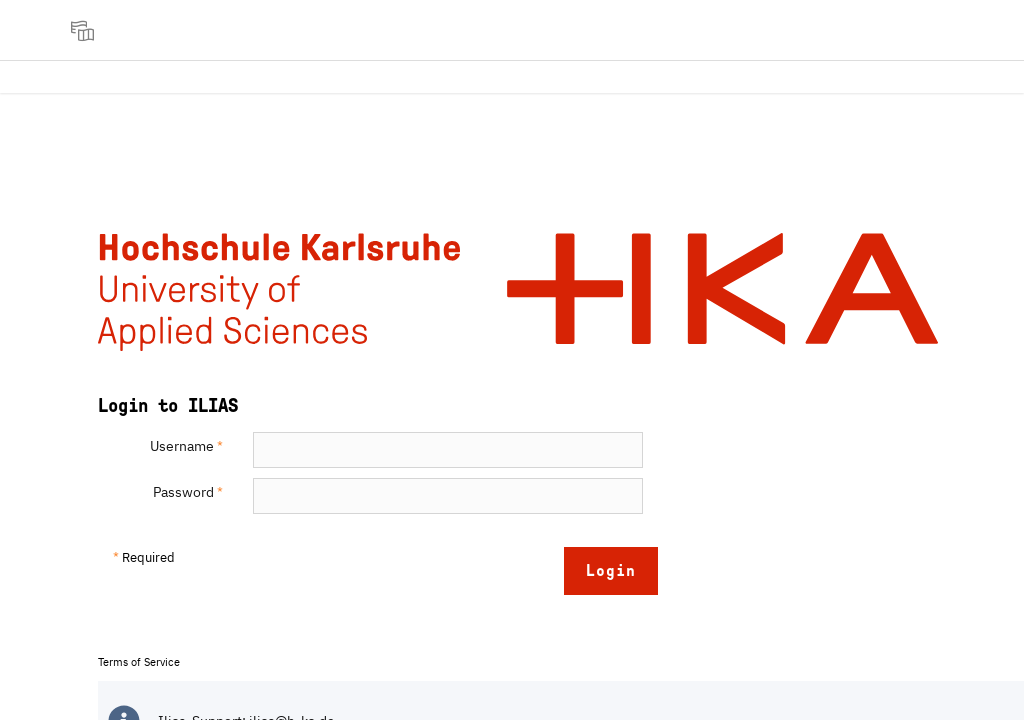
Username (186, 446)
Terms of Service (139, 662)
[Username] (448, 450)
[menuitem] (85, 30)
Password (188, 492)
